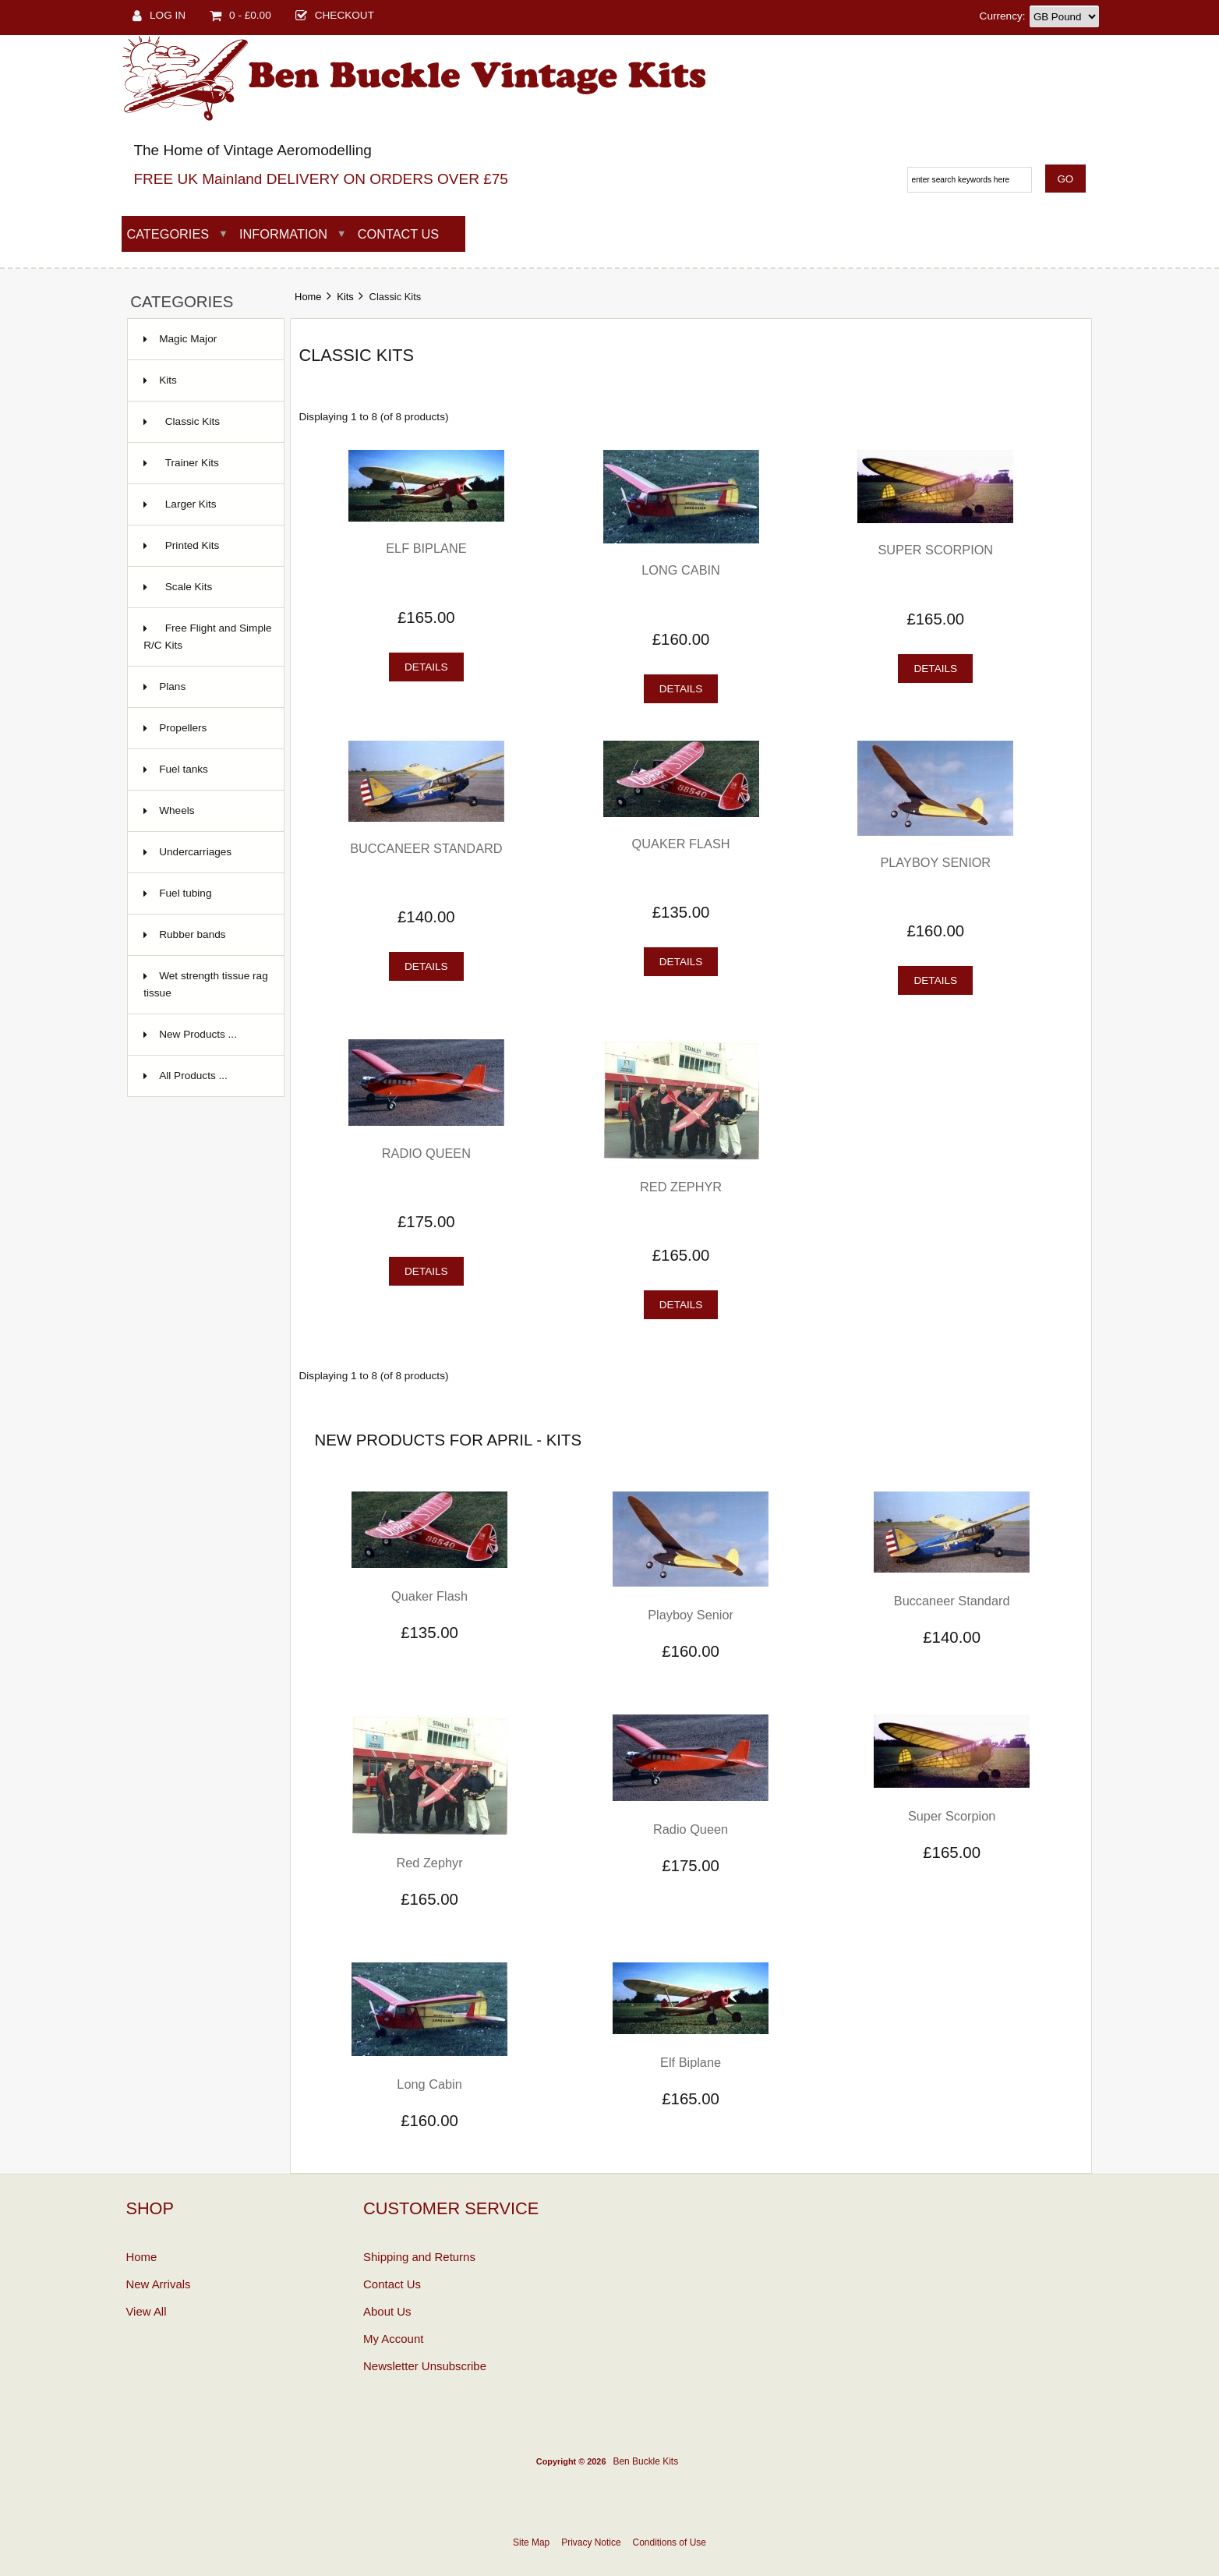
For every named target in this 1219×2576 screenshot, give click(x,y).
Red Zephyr (681, 1187)
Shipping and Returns (419, 2256)
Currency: (1003, 16)
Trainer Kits (181, 463)
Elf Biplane (426, 548)
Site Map (531, 2542)
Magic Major (188, 339)
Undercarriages (195, 852)
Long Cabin (680, 570)
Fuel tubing (185, 893)
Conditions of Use (669, 2542)
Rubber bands (192, 934)
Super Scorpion (935, 550)
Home (308, 297)
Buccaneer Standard (426, 848)
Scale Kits (177, 587)
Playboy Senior (935, 862)
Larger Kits (179, 504)
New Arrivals (157, 2284)
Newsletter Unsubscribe (424, 2366)
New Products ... (198, 1034)
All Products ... (193, 1075)
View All (145, 2311)
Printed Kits (181, 545)
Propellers (183, 728)
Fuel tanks (183, 769)
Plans (172, 686)
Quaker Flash (681, 844)
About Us (387, 2311)
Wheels (176, 810)
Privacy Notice (590, 2542)
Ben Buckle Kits (645, 2461)
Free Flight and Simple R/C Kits (207, 636)
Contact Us (399, 234)
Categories (167, 234)
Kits (345, 297)
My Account (393, 2338)
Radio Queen (426, 1153)
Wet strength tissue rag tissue (205, 984)
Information (283, 234)
